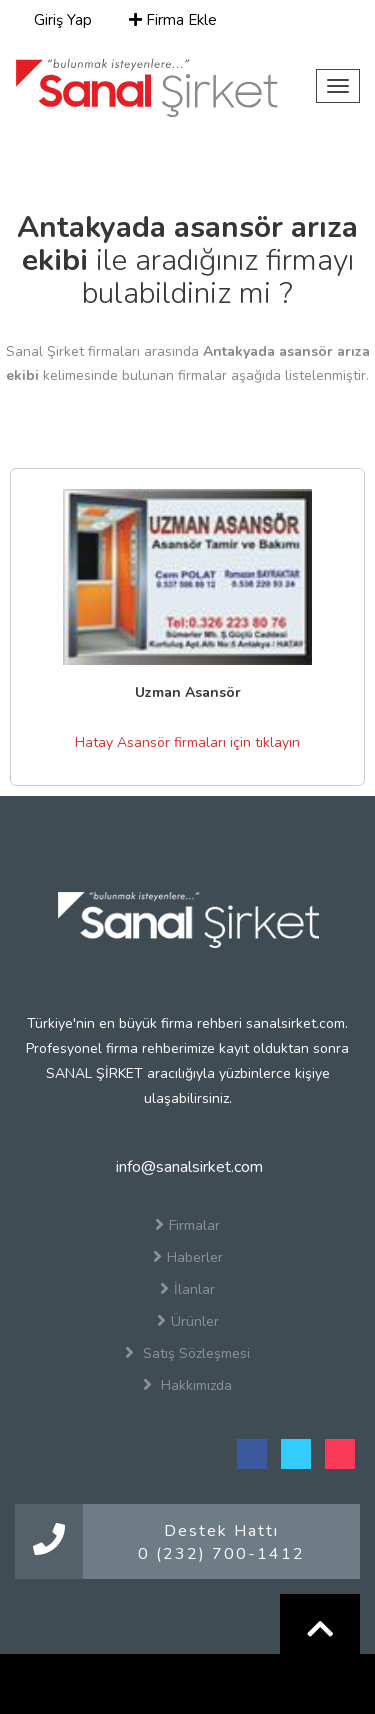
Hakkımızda (187, 1385)
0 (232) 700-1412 (221, 1554)
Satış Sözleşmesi (187, 1353)
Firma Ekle (173, 20)
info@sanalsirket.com (187, 1167)
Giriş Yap (61, 20)
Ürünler (188, 1321)
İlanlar (187, 1289)
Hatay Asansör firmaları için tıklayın (187, 742)
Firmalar (187, 1225)
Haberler (188, 1257)
